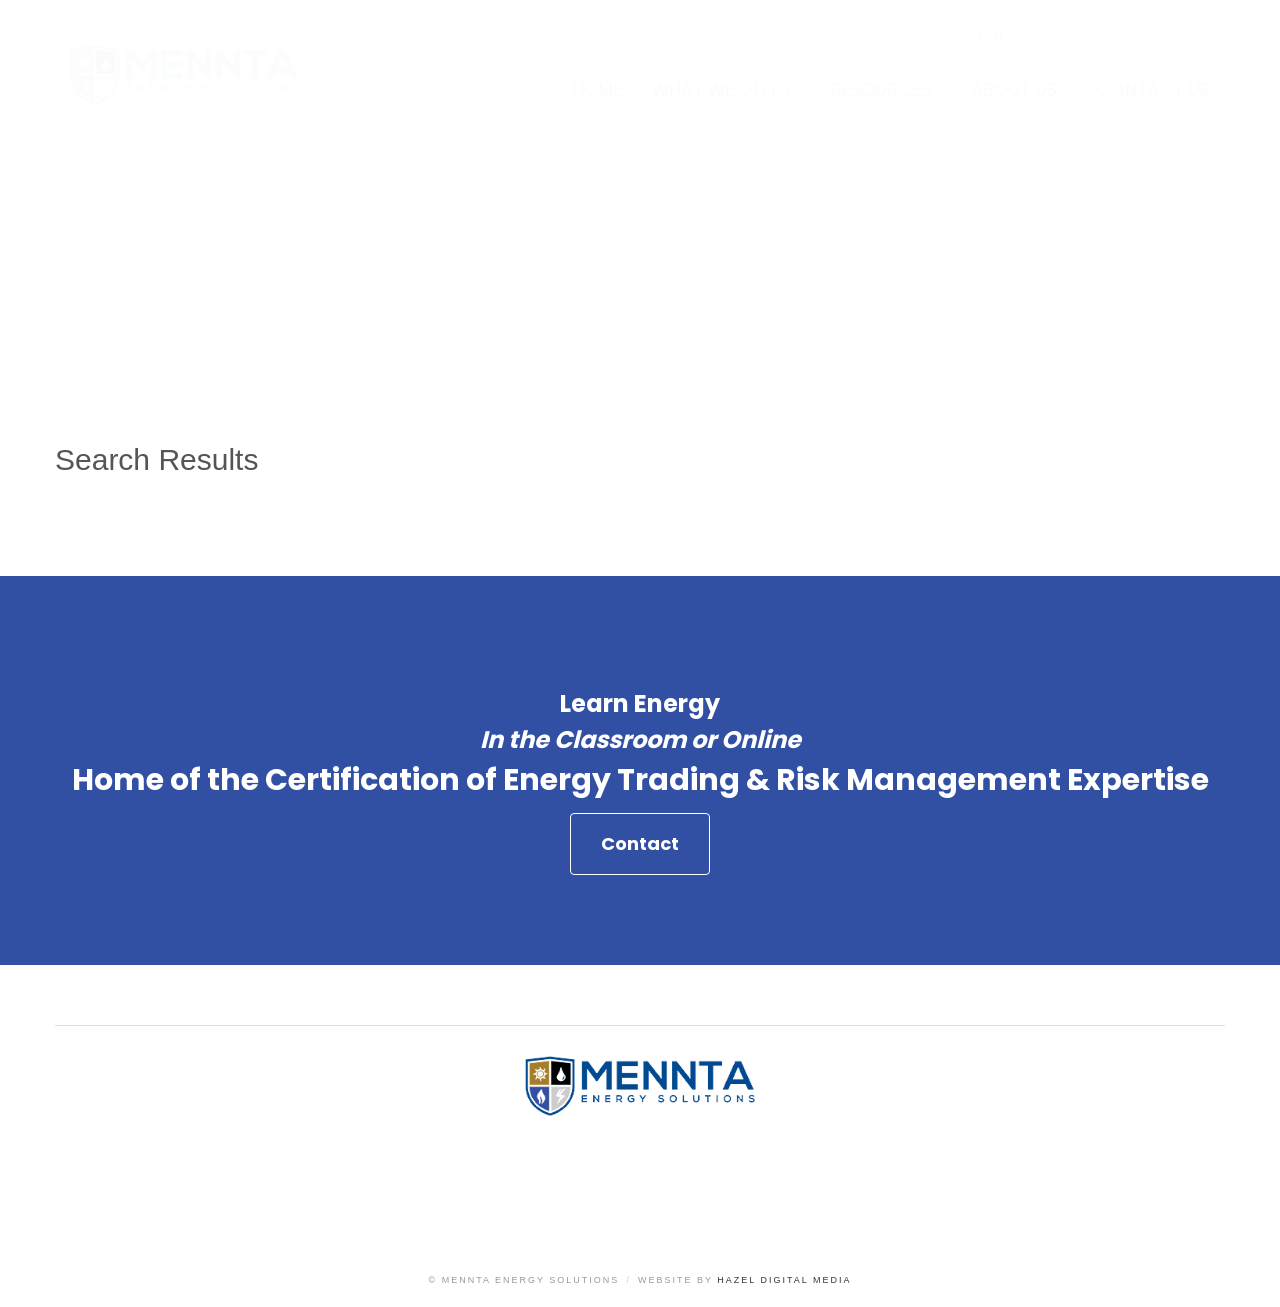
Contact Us (1153, 89)
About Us (1014, 89)
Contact (640, 843)
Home (597, 89)
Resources (881, 89)
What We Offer (721, 89)
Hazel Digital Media (784, 1280)
